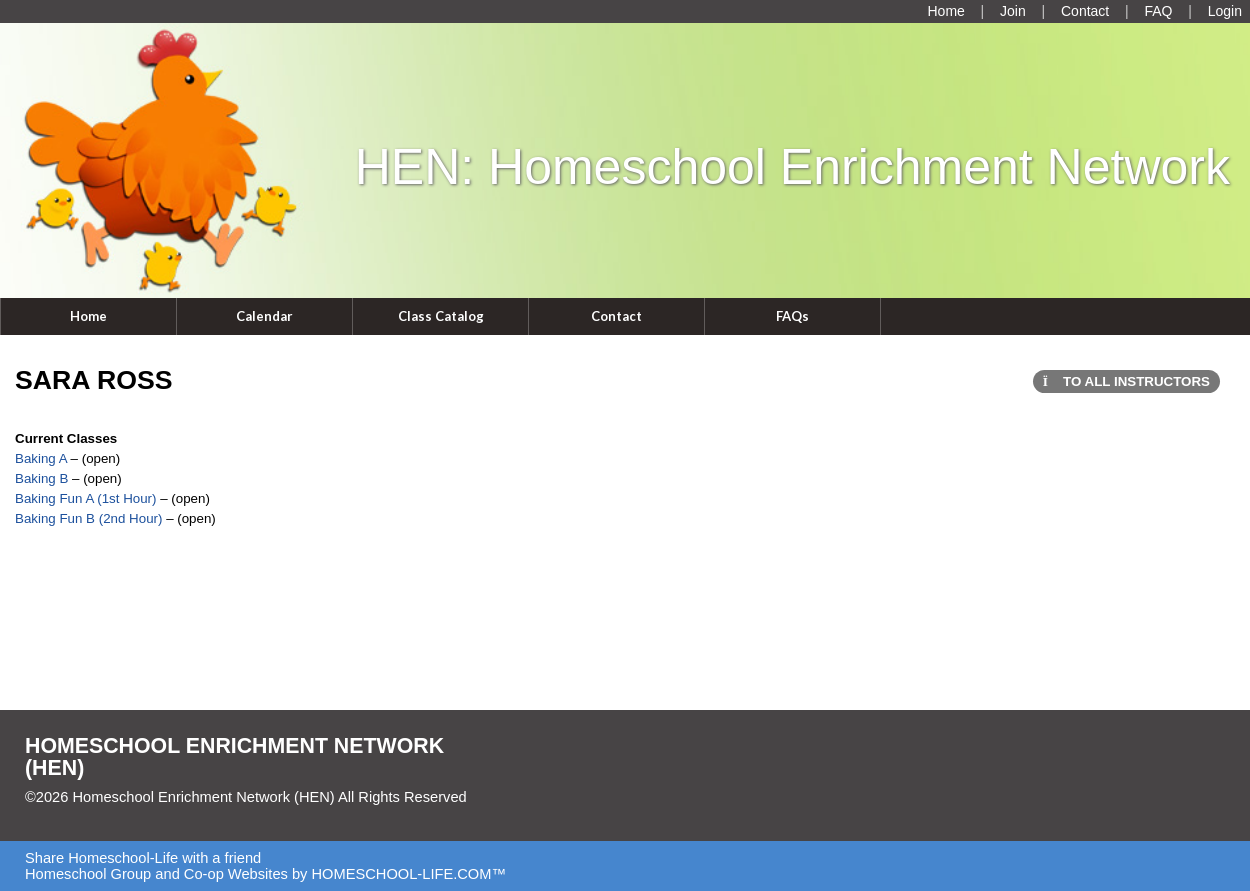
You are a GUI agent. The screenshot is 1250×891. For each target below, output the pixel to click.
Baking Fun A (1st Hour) (86, 498)
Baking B (41, 478)
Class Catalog (441, 316)
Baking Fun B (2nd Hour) (88, 518)
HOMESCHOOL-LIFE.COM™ (408, 874)
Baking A (43, 458)
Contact (616, 316)
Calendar (264, 316)
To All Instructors (1126, 381)
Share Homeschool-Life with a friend (143, 858)
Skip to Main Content (108, 813)
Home (88, 316)
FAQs (792, 316)
